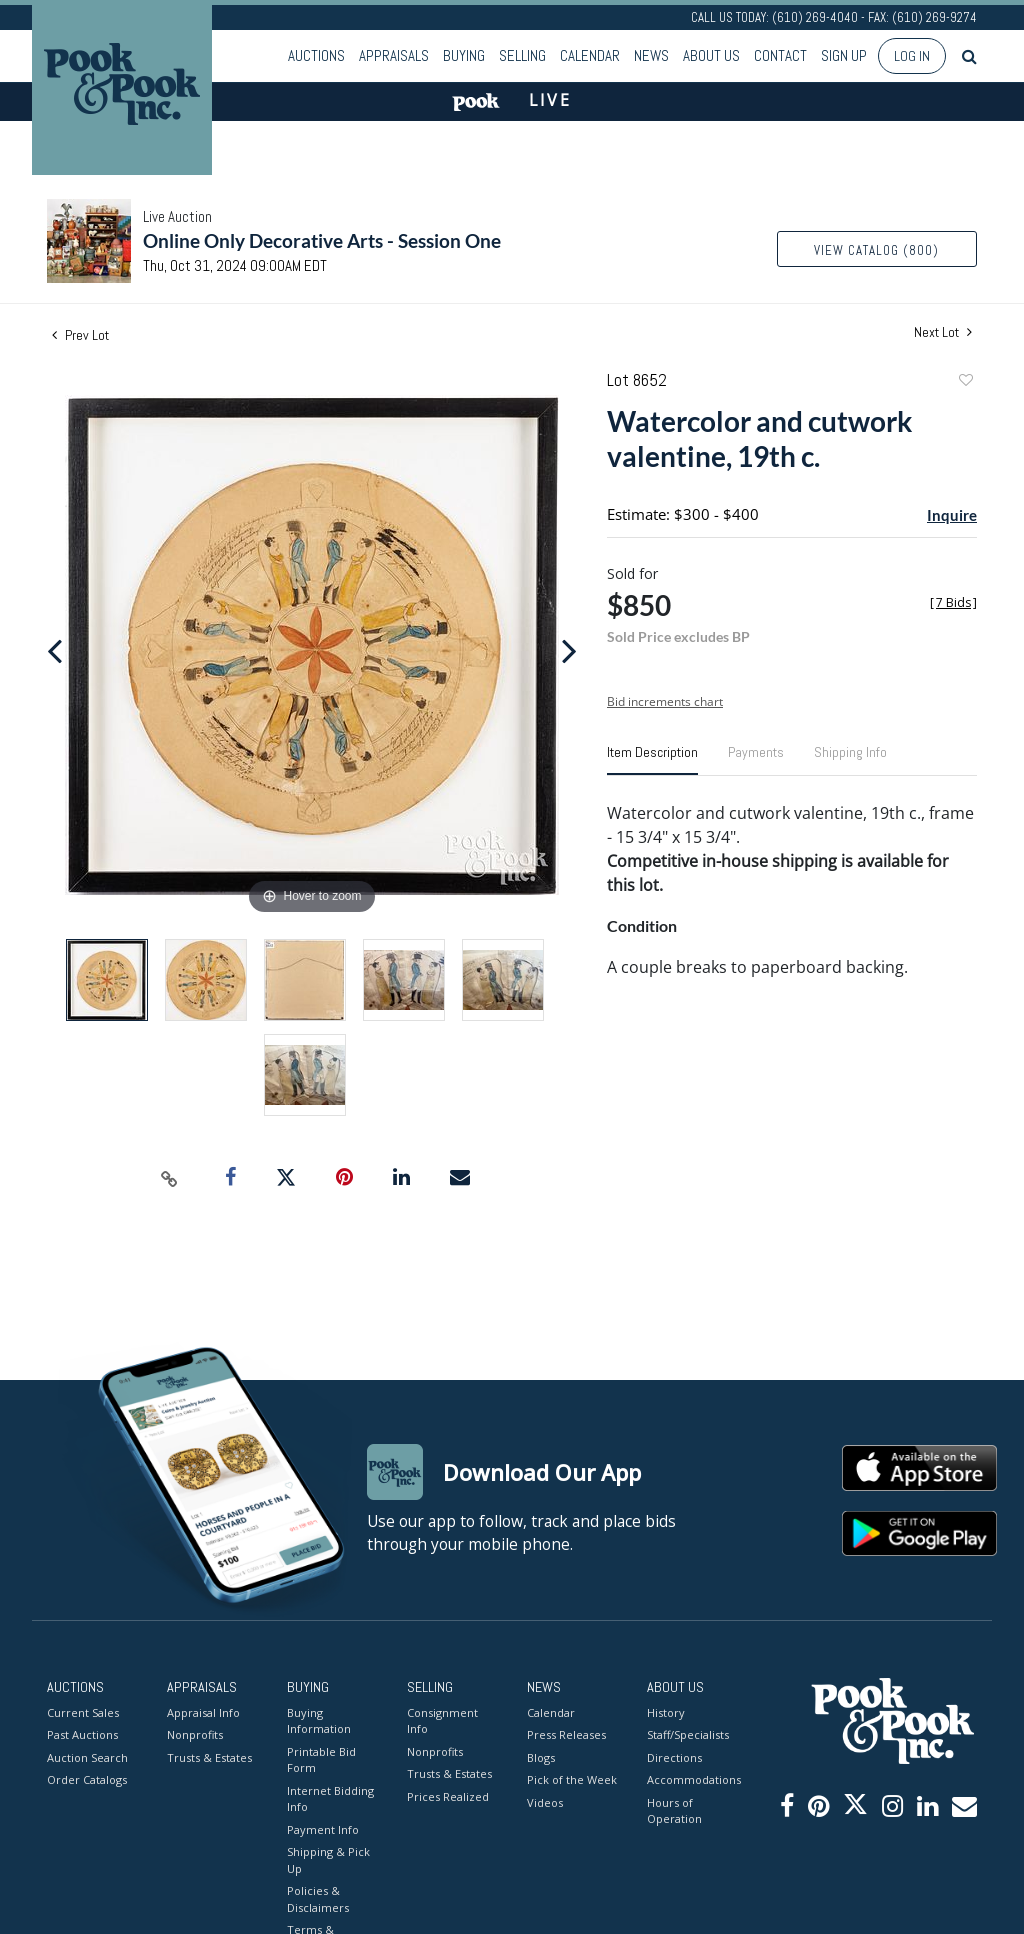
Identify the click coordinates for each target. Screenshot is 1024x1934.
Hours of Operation (674, 1811)
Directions (674, 1757)
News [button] (651, 55)
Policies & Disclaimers (318, 1899)
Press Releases (566, 1734)
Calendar (590, 55)
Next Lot (943, 332)
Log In (912, 56)
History (666, 1712)
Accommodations (692, 1779)
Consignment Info (442, 1721)
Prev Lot (80, 335)
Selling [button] (522, 55)
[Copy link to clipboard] (170, 1178)
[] (953, 602)
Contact (780, 55)
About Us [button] (711, 55)
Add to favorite (965, 382)
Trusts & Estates (209, 1757)
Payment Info (323, 1829)
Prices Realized (448, 1796)
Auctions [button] (316, 55)
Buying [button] (464, 55)
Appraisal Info (203, 1712)
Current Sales (83, 1712)
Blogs (541, 1757)
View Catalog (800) (876, 250)
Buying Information (319, 1721)
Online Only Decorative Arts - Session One (322, 240)
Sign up (844, 55)
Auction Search (87, 1757)
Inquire (952, 515)
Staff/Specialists (688, 1734)
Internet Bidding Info (330, 1799)
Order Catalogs (87, 1779)
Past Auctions (82, 1734)
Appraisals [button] (394, 55)
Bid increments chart (665, 701)
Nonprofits (195, 1734)
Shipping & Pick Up (328, 1860)
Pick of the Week (572, 1779)
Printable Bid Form (321, 1760)
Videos (545, 1802)
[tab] (652, 760)
